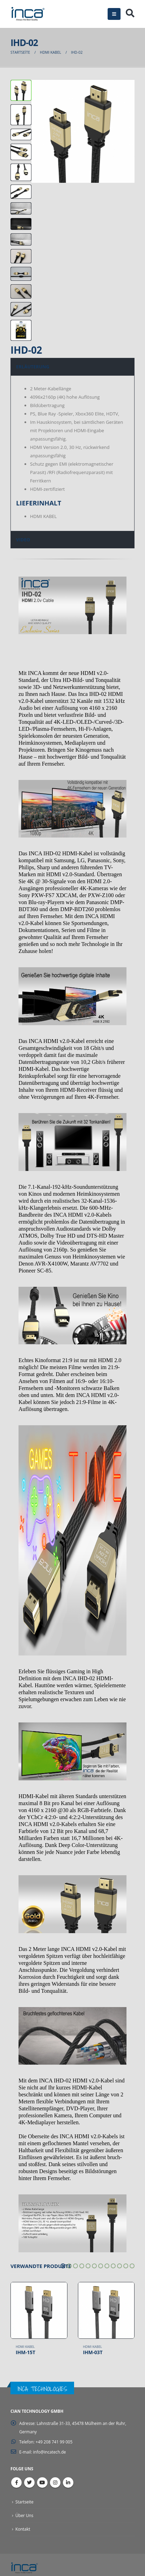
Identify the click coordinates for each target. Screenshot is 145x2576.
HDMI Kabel (25, 2346)
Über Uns (24, 2515)
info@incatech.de (49, 2452)
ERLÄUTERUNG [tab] (32, 366)
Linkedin (68, 2482)
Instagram (55, 2482)
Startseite (24, 2501)
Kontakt (22, 2529)
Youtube (42, 2482)
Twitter (29, 2482)
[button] (63, 2266)
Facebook (16, 2482)
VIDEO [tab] (23, 539)
